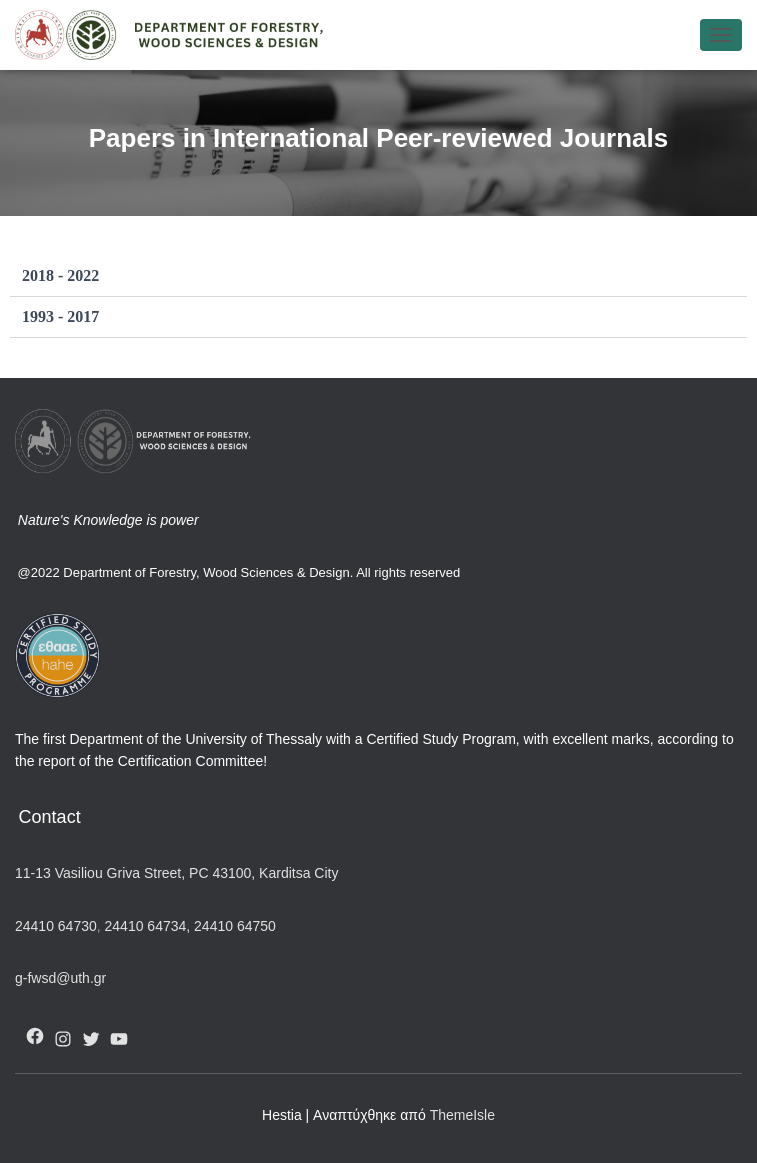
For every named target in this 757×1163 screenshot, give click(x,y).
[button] (378, 276)
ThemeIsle (462, 1115)
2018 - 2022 (60, 275)
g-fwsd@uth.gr (60, 978)
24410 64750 (235, 926)
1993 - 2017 (60, 316)
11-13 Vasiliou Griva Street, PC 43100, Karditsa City (176, 873)
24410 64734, (147, 926)
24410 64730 (56, 926)
